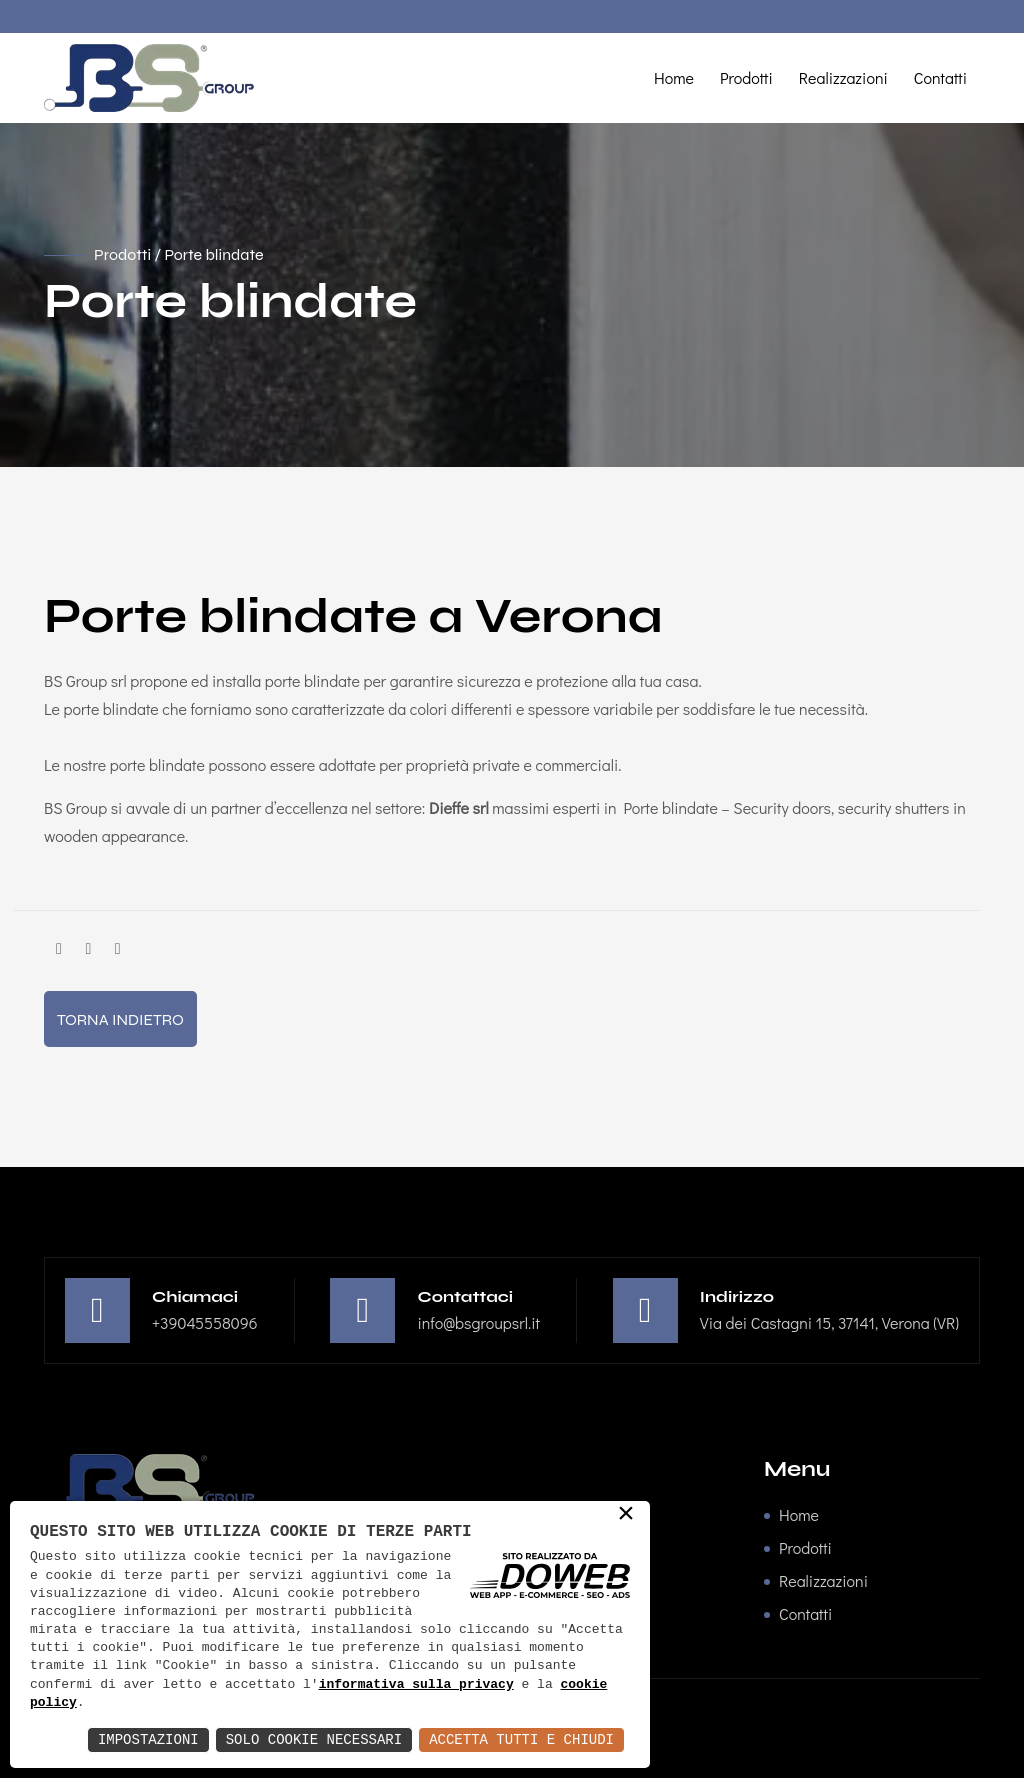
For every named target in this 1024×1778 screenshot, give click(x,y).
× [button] (626, 1515)
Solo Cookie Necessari (314, 1739)
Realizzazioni (843, 77)
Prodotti (746, 77)
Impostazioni (148, 1739)
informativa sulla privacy (416, 1685)
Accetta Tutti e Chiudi (521, 1739)
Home (674, 77)
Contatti (940, 77)
